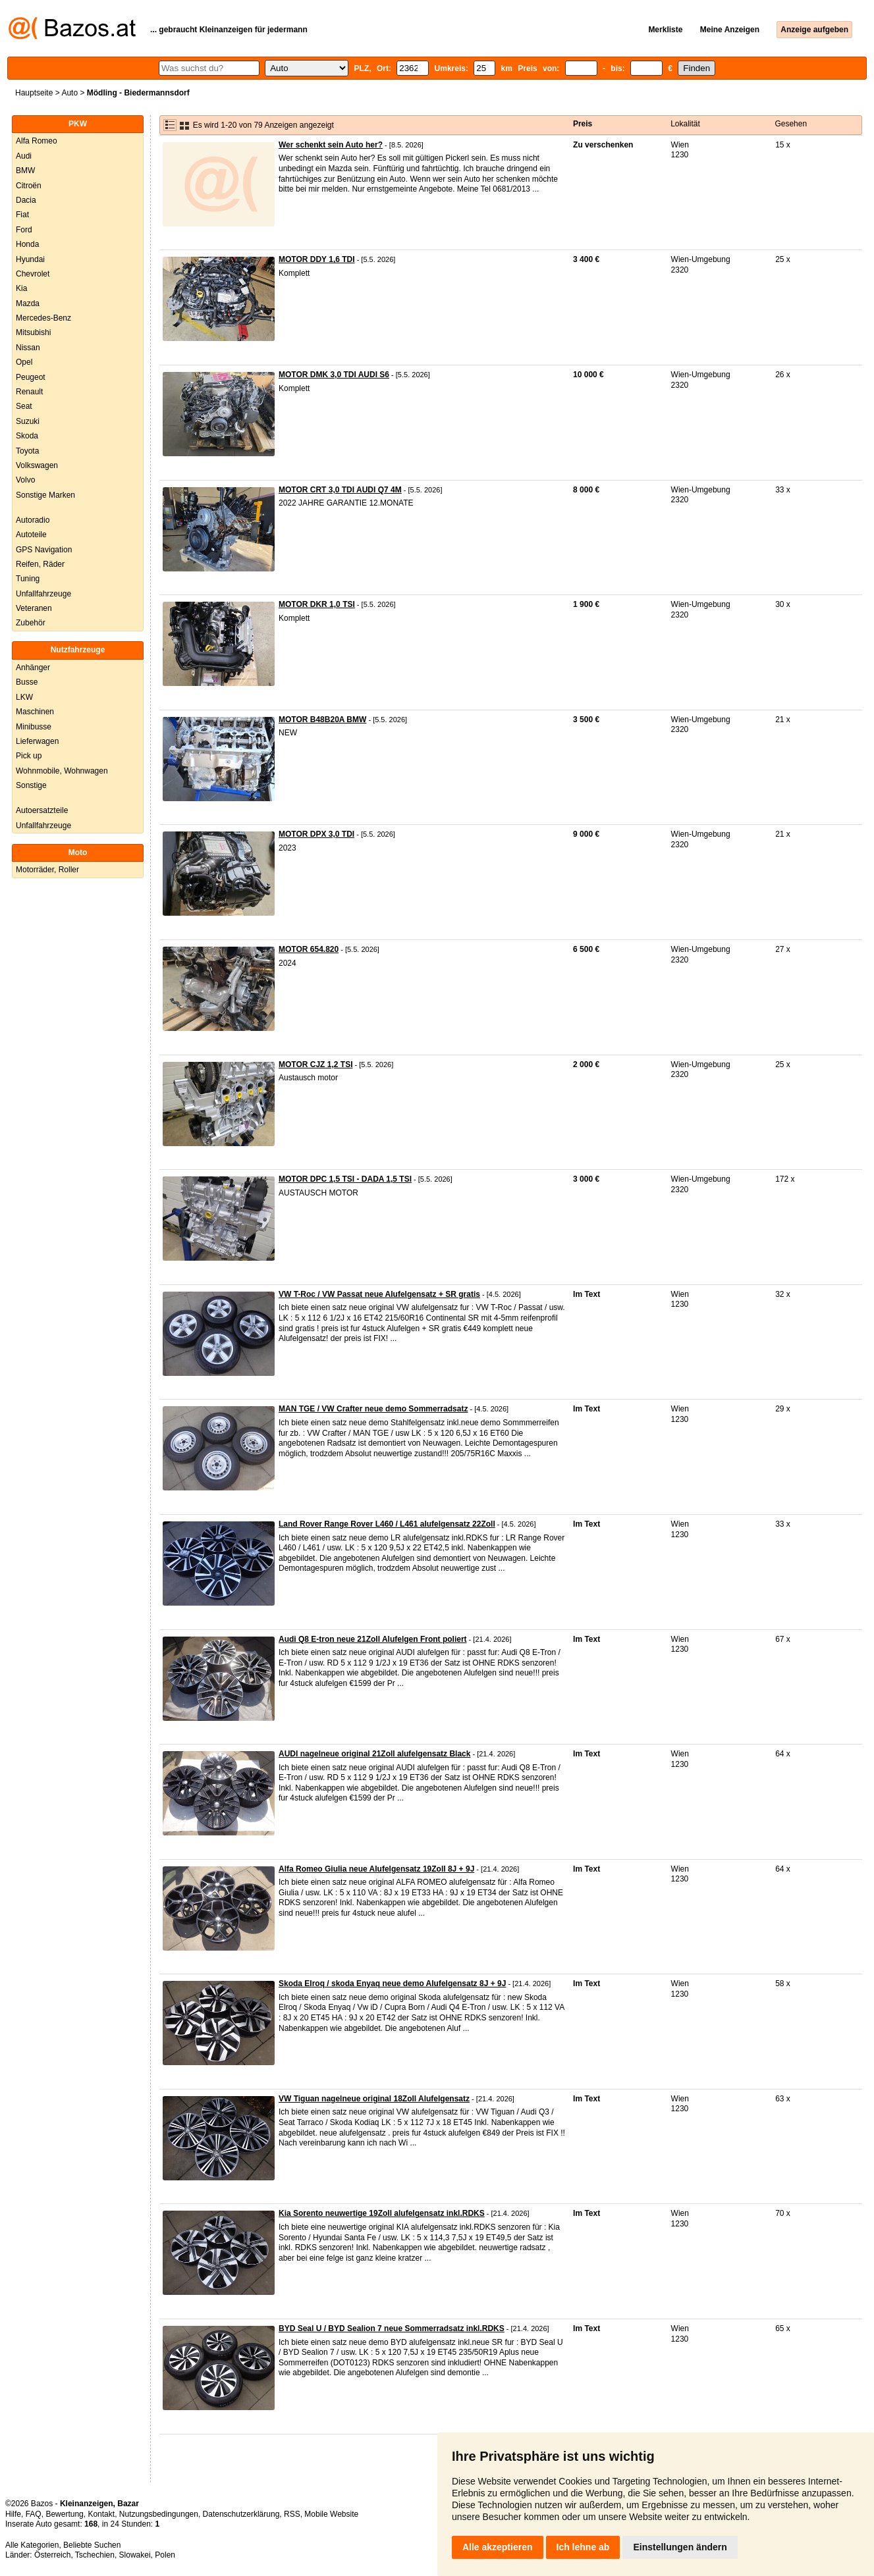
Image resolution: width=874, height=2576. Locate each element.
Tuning (28, 578)
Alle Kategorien (32, 2545)
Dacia (26, 200)
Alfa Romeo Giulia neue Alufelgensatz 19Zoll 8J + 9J (376, 1869)
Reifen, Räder (40, 564)
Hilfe (13, 2514)
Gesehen (791, 123)
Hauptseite (34, 92)
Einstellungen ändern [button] (679, 2547)
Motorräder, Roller (47, 869)
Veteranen (34, 608)
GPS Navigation (44, 549)
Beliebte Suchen (92, 2545)
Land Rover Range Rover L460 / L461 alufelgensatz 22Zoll (387, 1524)
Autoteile (31, 534)
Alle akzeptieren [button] (497, 2547)
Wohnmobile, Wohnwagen (62, 770)
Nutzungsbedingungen (158, 2514)
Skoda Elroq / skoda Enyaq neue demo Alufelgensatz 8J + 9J (392, 1983)
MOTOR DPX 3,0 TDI (316, 834)
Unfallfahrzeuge (43, 593)
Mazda (28, 303)
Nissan (28, 347)
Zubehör (30, 622)
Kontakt (101, 2514)
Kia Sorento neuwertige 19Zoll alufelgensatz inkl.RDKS (382, 2213)
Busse (27, 682)
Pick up (28, 755)
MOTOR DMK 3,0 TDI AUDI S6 (334, 374)
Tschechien (95, 2555)
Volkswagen (37, 465)
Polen (165, 2555)
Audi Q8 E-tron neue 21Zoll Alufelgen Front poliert (373, 1639)
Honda (27, 244)
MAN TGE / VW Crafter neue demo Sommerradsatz (373, 1408)
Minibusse (33, 726)
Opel (24, 362)
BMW (25, 170)
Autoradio (32, 520)
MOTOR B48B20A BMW (322, 719)
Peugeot (30, 377)
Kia (21, 288)
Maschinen (35, 711)
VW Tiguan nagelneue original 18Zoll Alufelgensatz (374, 2098)
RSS (292, 2514)
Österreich (52, 2555)
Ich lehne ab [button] (583, 2547)
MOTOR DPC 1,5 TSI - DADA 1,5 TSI (345, 1179)
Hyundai (30, 259)
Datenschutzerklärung (241, 2514)
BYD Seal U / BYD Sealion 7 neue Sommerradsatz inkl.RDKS (392, 2328)
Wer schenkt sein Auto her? (331, 144)
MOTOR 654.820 (309, 949)
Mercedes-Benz (43, 318)
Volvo (25, 480)
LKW (24, 697)
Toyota (27, 451)
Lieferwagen (37, 741)
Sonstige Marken (45, 495)
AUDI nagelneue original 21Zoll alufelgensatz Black (374, 1753)
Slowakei (135, 2555)
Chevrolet (32, 273)
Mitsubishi (33, 332)
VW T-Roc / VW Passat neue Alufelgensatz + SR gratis (379, 1294)
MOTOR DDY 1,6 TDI (317, 259)
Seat (24, 406)
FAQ (33, 2514)
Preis (582, 123)
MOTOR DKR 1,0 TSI (317, 604)
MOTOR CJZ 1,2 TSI (315, 1064)
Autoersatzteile (42, 810)
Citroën (28, 185)
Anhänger (33, 667)
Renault (29, 391)
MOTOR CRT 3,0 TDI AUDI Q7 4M (340, 489)
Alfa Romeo (36, 140)
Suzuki (28, 421)
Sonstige (31, 785)
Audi (24, 156)
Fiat (22, 214)
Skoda (27, 435)
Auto (69, 92)
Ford (24, 229)
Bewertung (64, 2514)
